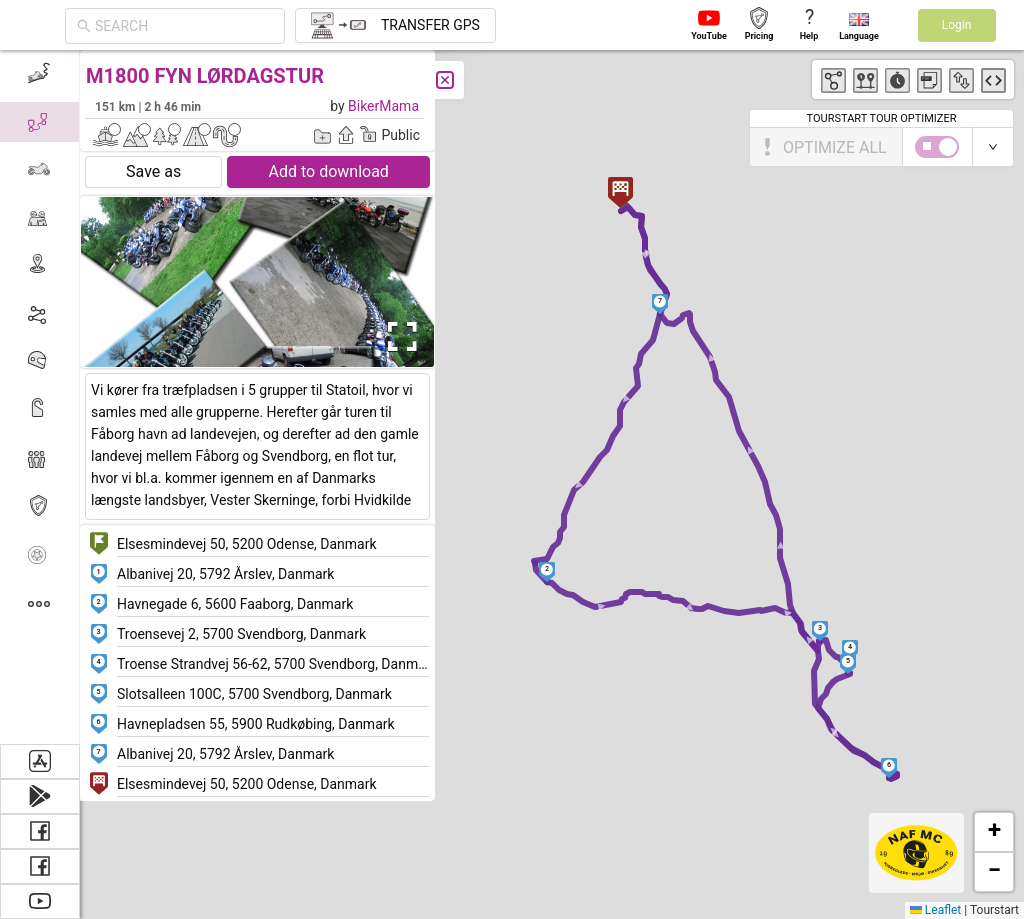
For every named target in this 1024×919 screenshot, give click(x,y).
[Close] (445, 80)
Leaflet (935, 910)
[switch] (937, 147)
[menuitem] (39, 74)
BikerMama (383, 106)
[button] (547, 572)
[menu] (40, 397)
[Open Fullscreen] (398, 337)
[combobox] (184, 26)
